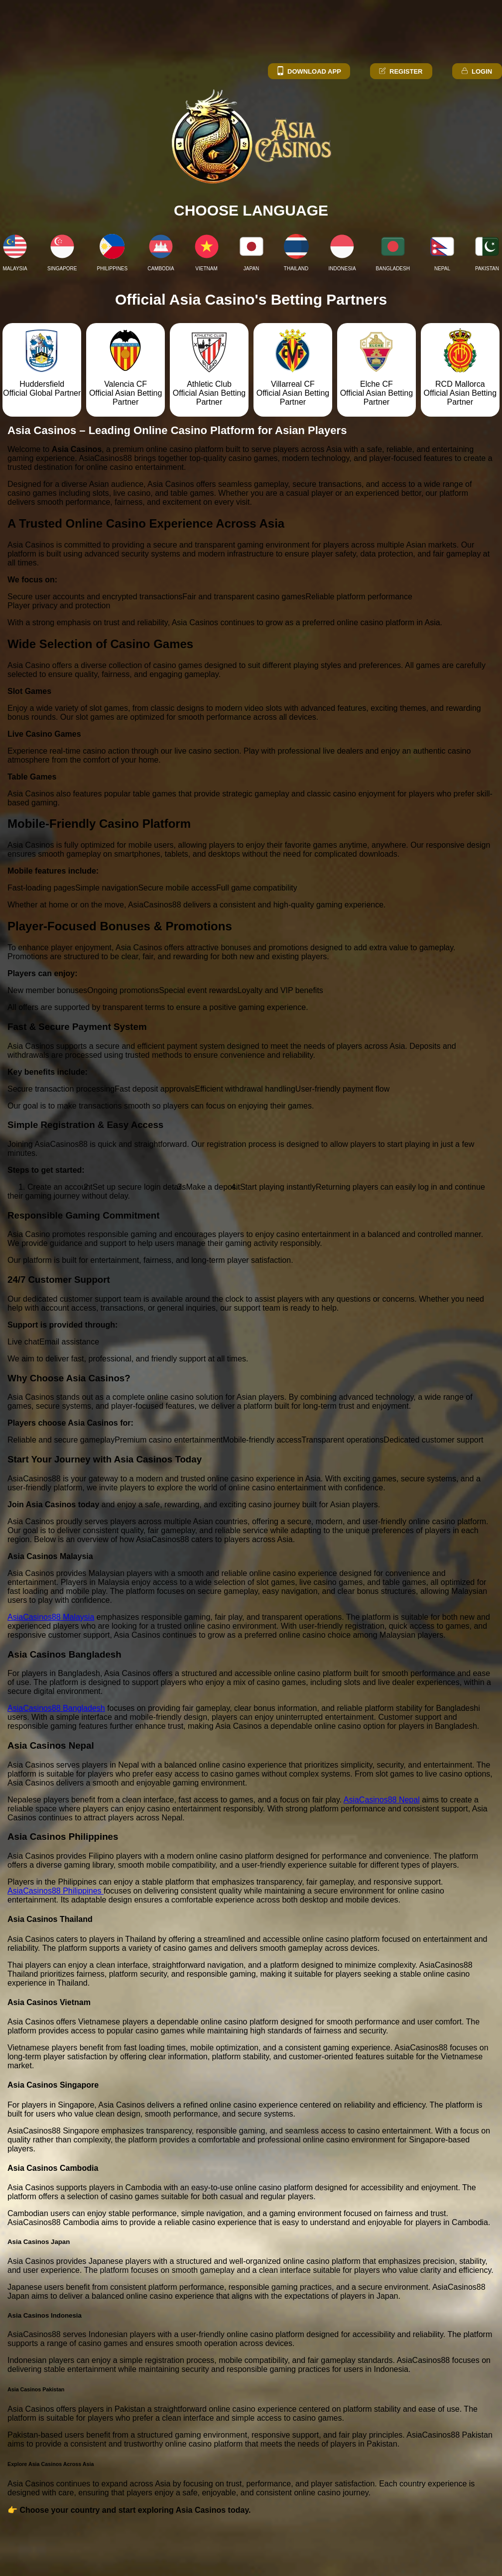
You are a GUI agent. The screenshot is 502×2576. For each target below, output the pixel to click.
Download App (308, 71)
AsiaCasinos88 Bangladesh (56, 1708)
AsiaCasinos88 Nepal (382, 1799)
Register (400, 71)
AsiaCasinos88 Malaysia (50, 1617)
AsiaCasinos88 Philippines (55, 1891)
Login (476, 71)
